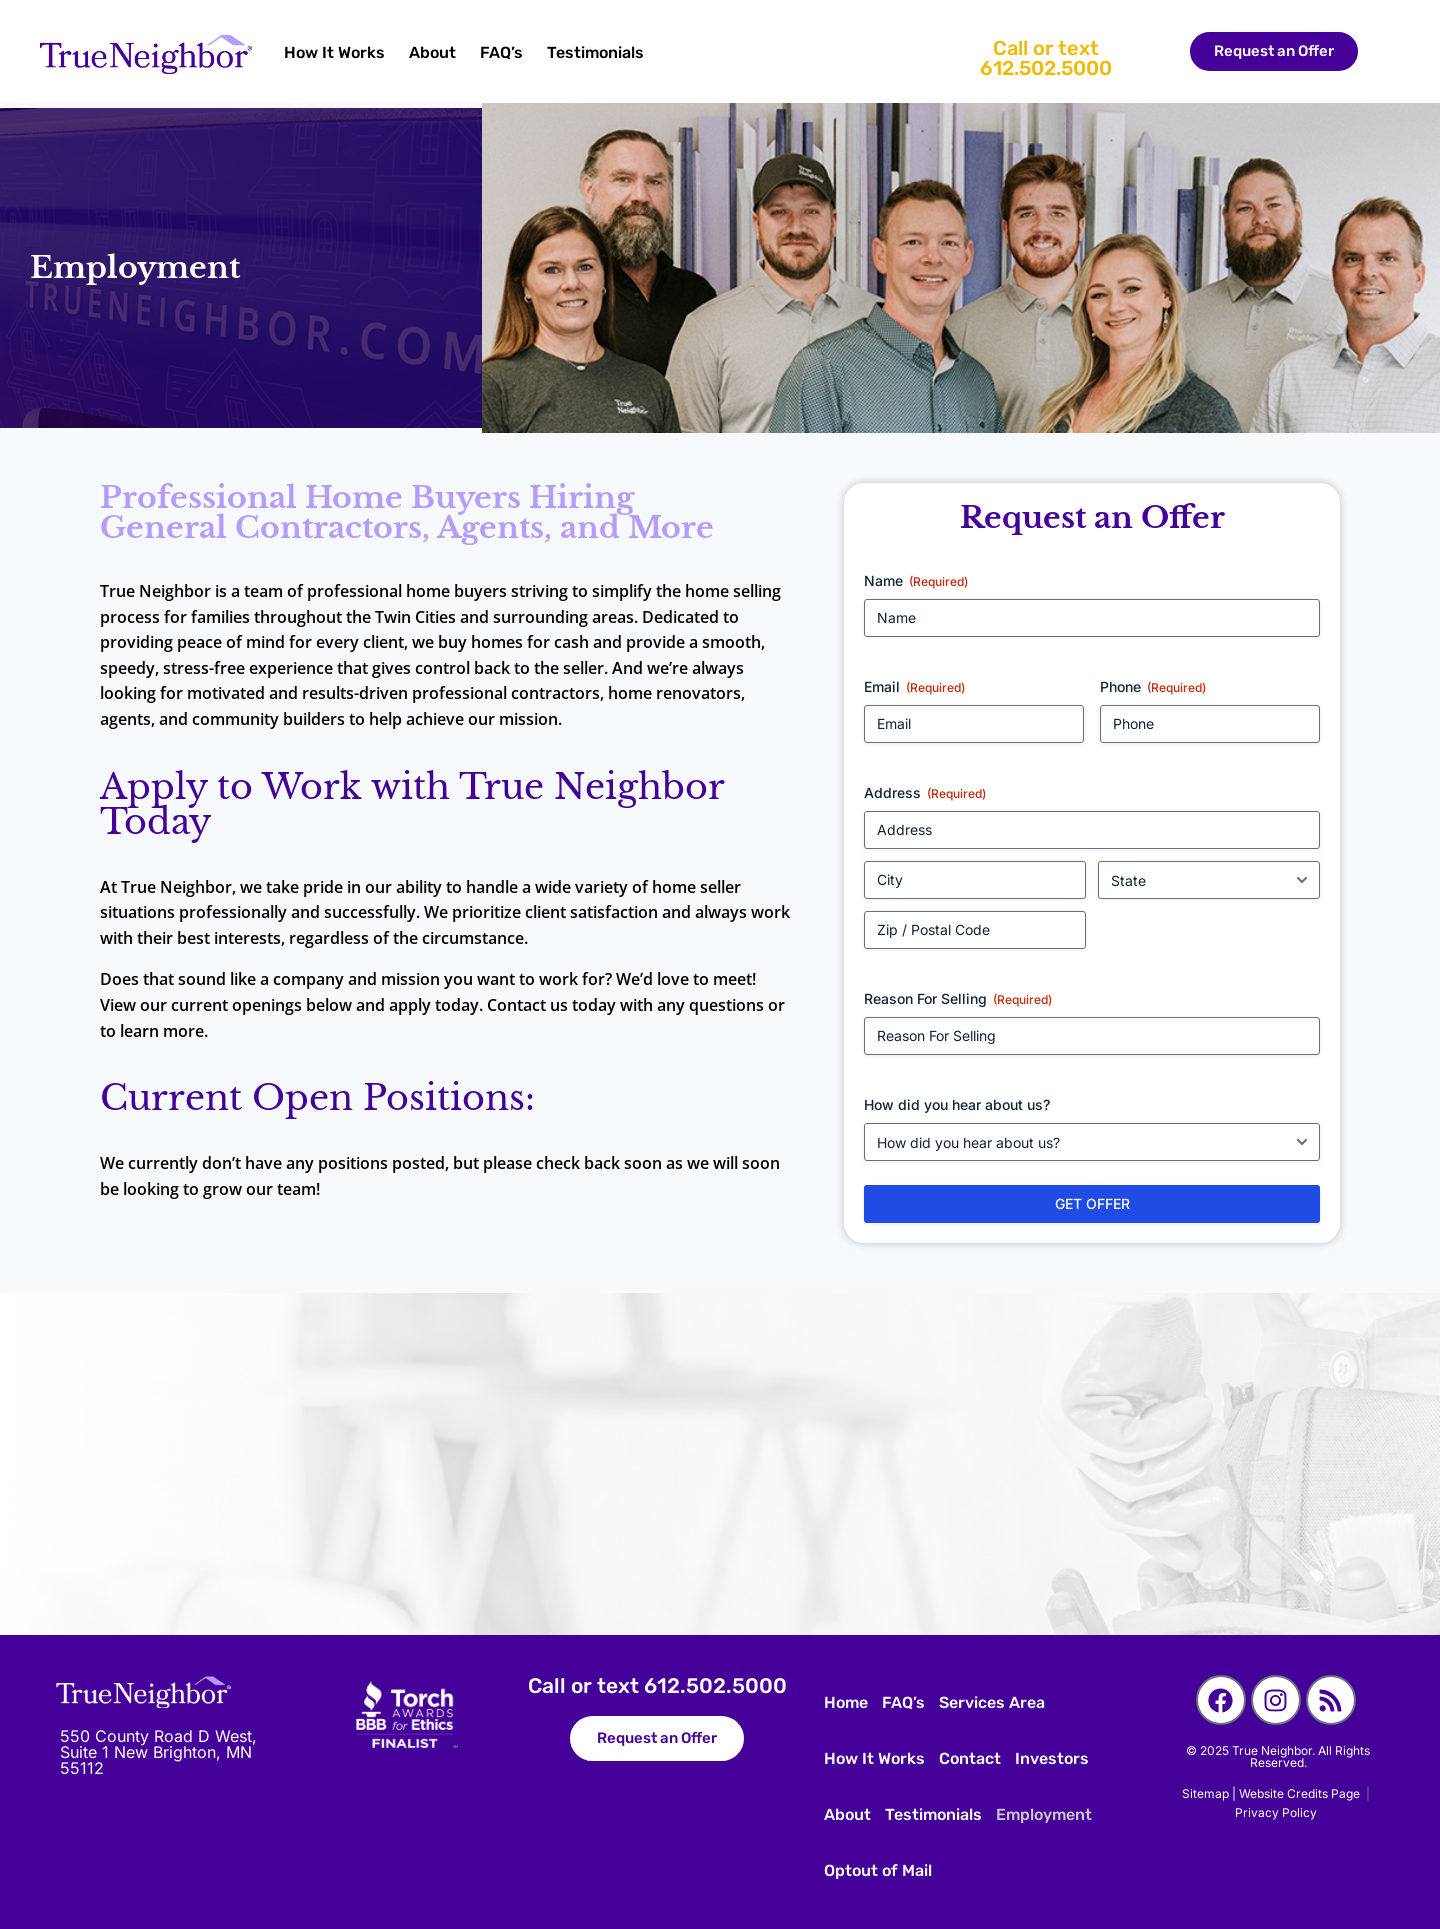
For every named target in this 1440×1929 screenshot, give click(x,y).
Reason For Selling (958, 999)
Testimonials (595, 52)
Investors (1052, 1758)
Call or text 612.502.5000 (1046, 58)
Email (914, 687)
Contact (970, 1758)
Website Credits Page (1302, 1793)
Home (846, 1702)
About (432, 52)
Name (916, 581)
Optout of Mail (878, 1870)
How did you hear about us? (957, 1104)
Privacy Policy (1276, 1812)
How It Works (334, 52)
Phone (1153, 687)
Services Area (992, 1702)
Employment (1044, 1814)
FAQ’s (501, 52)
